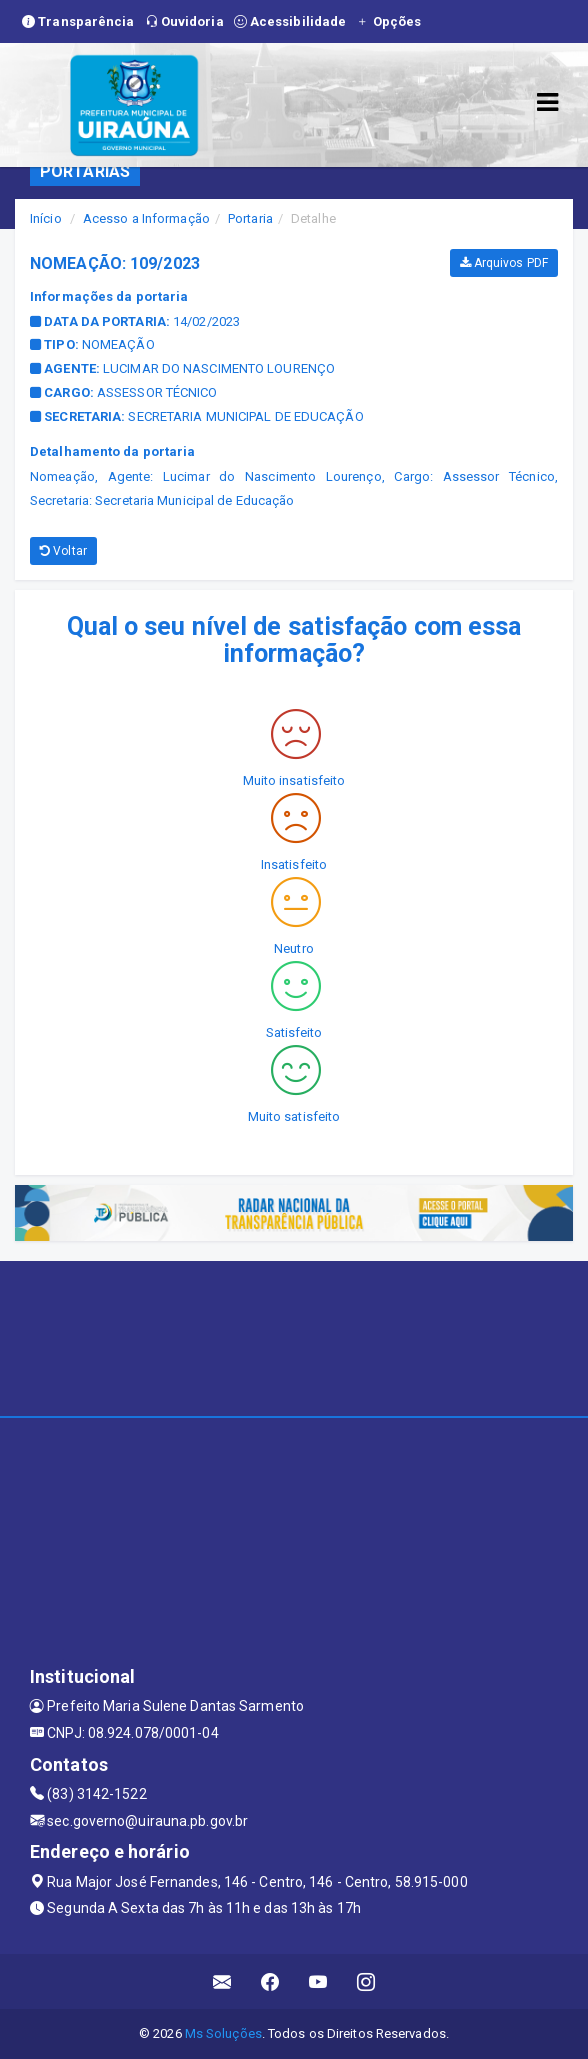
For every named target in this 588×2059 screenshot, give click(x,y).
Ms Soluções (223, 2033)
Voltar (63, 551)
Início (46, 218)
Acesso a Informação (146, 218)
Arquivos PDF (504, 263)
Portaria (250, 218)
